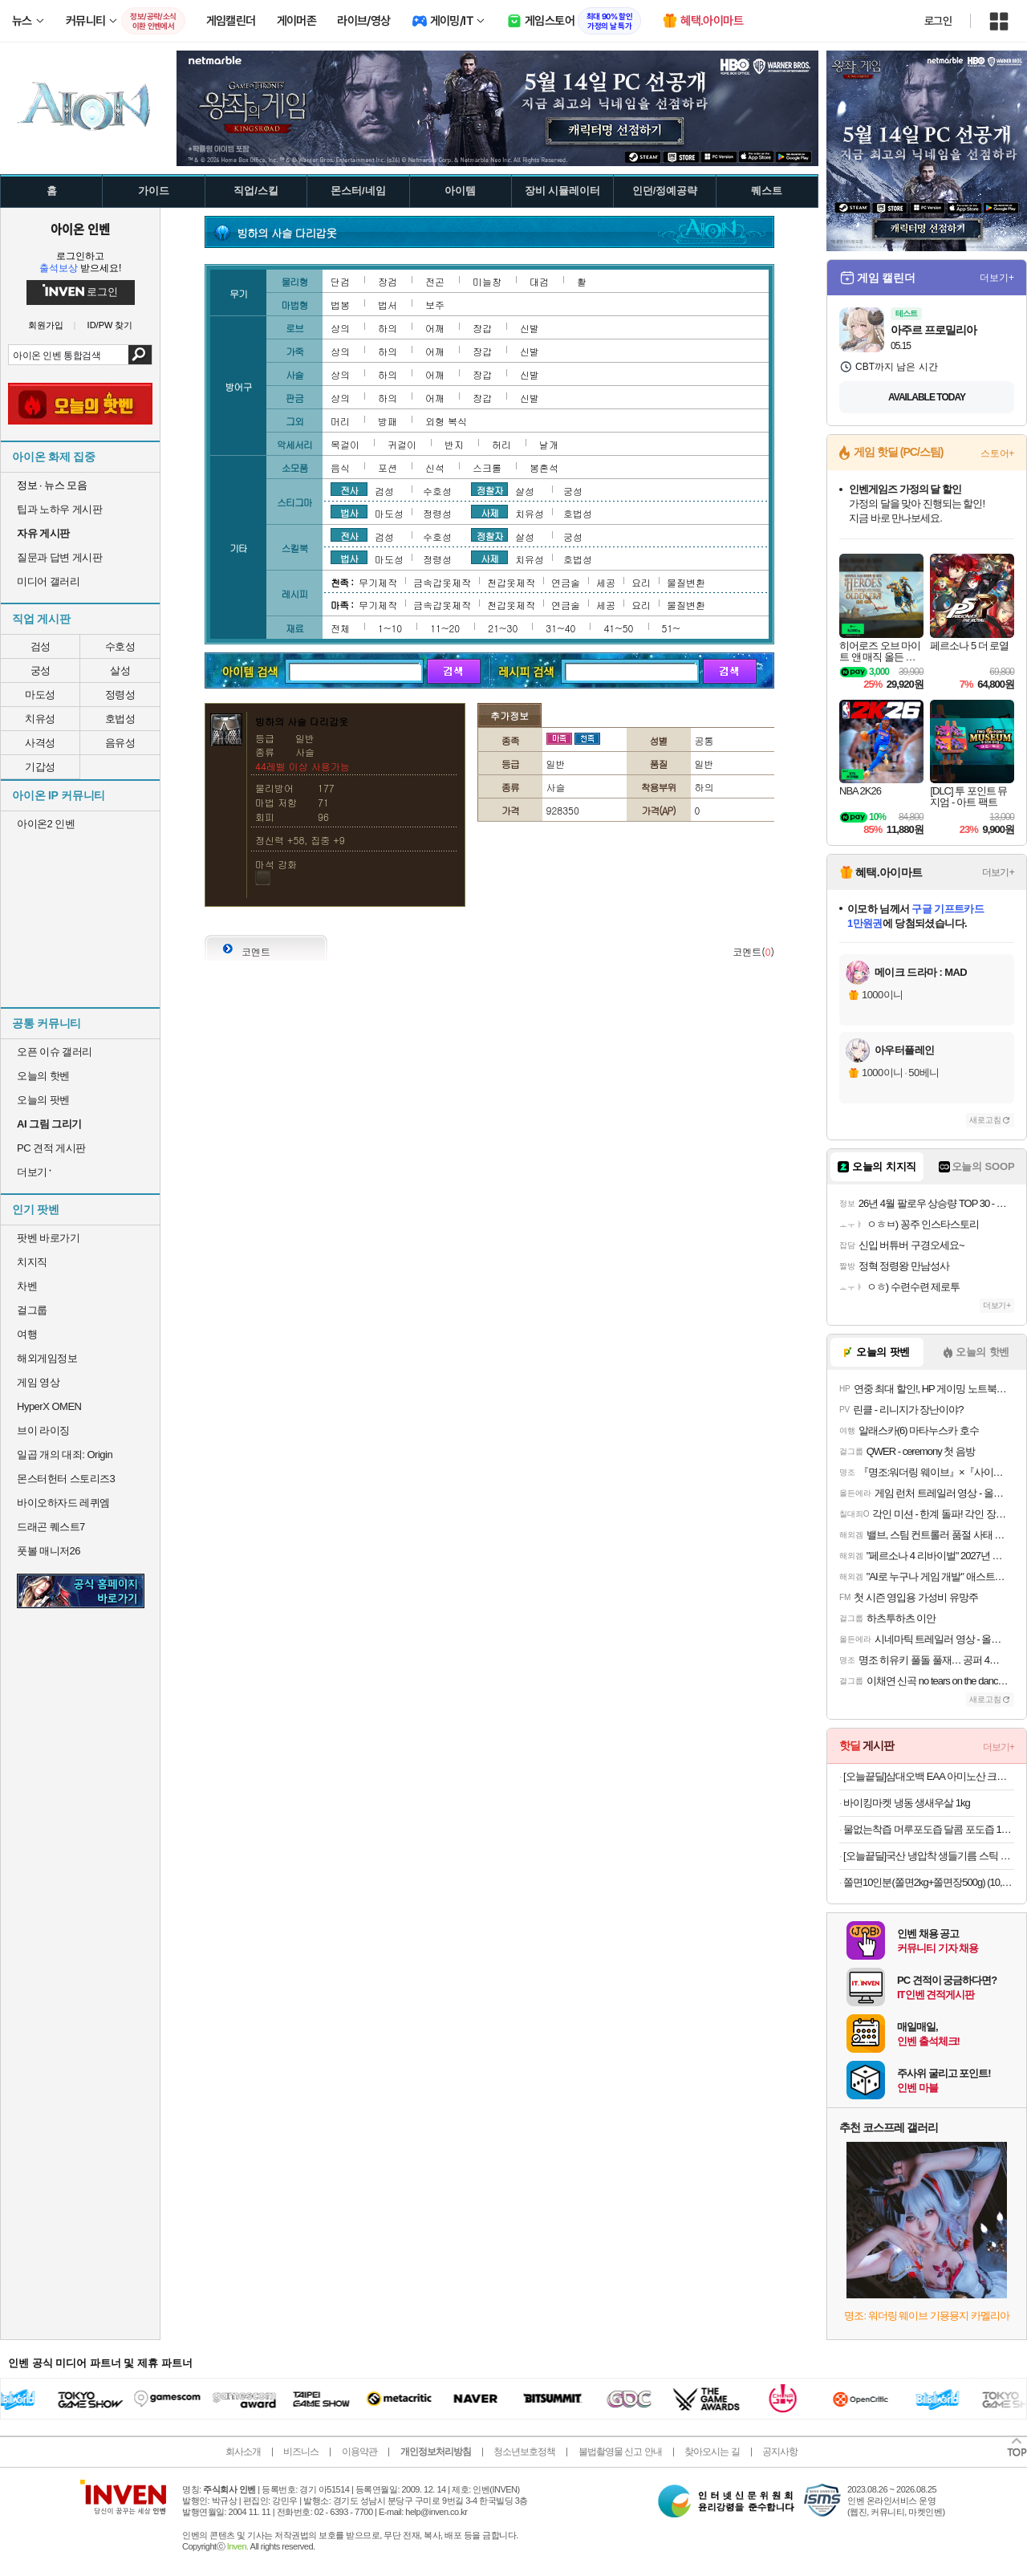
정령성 (120, 695)
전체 (340, 628)
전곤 (434, 281)
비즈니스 (301, 2451)
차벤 (27, 1286)
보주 (434, 304)
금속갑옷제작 (442, 582)
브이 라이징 (43, 1430)
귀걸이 (402, 444)
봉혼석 (544, 467)
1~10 (390, 628)
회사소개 (243, 2451)
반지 (454, 444)
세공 (605, 582)
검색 (140, 354)
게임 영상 (38, 1382)
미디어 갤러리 (48, 581)
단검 (340, 281)
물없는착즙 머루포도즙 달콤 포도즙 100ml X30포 (928, 1829)
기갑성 (40, 767)
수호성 (120, 646)
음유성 (120, 743)
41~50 (618, 628)
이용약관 (359, 2451)
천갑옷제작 (511, 582)
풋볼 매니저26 (48, 1551)
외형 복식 (446, 421)
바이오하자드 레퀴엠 (63, 1502)
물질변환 (686, 582)
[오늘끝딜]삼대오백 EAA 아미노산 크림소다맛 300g (928, 1776)
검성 (40, 646)
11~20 (445, 628)
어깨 (434, 328)
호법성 (120, 719)
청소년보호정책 (524, 2451)
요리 (641, 582)
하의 (387, 328)
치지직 (32, 1262)
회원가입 (45, 325)
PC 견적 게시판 (51, 1148)
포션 (387, 467)
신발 (529, 328)
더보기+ (997, 277)
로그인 (938, 20)
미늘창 (487, 281)
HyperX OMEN (49, 1406)
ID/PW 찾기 (110, 325)
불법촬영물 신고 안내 (620, 2451)
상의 (340, 328)
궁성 (40, 670)
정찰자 (490, 489)
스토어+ (997, 453)
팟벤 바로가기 (48, 1238)
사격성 (40, 743)
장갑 (482, 328)
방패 (387, 421)
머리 (340, 421)
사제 (489, 512)
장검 (387, 281)
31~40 (560, 628)
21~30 (503, 628)
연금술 (565, 582)
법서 (387, 304)
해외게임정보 (47, 1358)
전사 (349, 489)
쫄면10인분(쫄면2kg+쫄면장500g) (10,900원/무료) (928, 1882)
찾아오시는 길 (711, 2451)
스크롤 (487, 467)
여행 (27, 1334)
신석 (434, 467)
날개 (548, 444)
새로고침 (985, 1119)
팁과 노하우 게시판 (59, 509)
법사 (349, 512)
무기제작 (378, 582)
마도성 (40, 695)
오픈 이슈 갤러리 (54, 1051)
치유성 (40, 719)
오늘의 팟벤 (43, 1100)
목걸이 (345, 444)
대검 (539, 281)
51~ (671, 628)
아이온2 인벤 (46, 824)
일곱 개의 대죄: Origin (64, 1454)
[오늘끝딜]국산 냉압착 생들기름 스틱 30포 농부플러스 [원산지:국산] (928, 1856)
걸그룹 (32, 1310)
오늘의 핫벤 (43, 1076)
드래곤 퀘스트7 (51, 1527)
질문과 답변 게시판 (59, 557)
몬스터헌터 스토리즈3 (66, 1478)
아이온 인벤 (80, 228)
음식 (340, 467)
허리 (501, 444)
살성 (120, 670)
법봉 (340, 304)
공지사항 (780, 2451)
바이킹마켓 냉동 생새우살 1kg (906, 1803)
